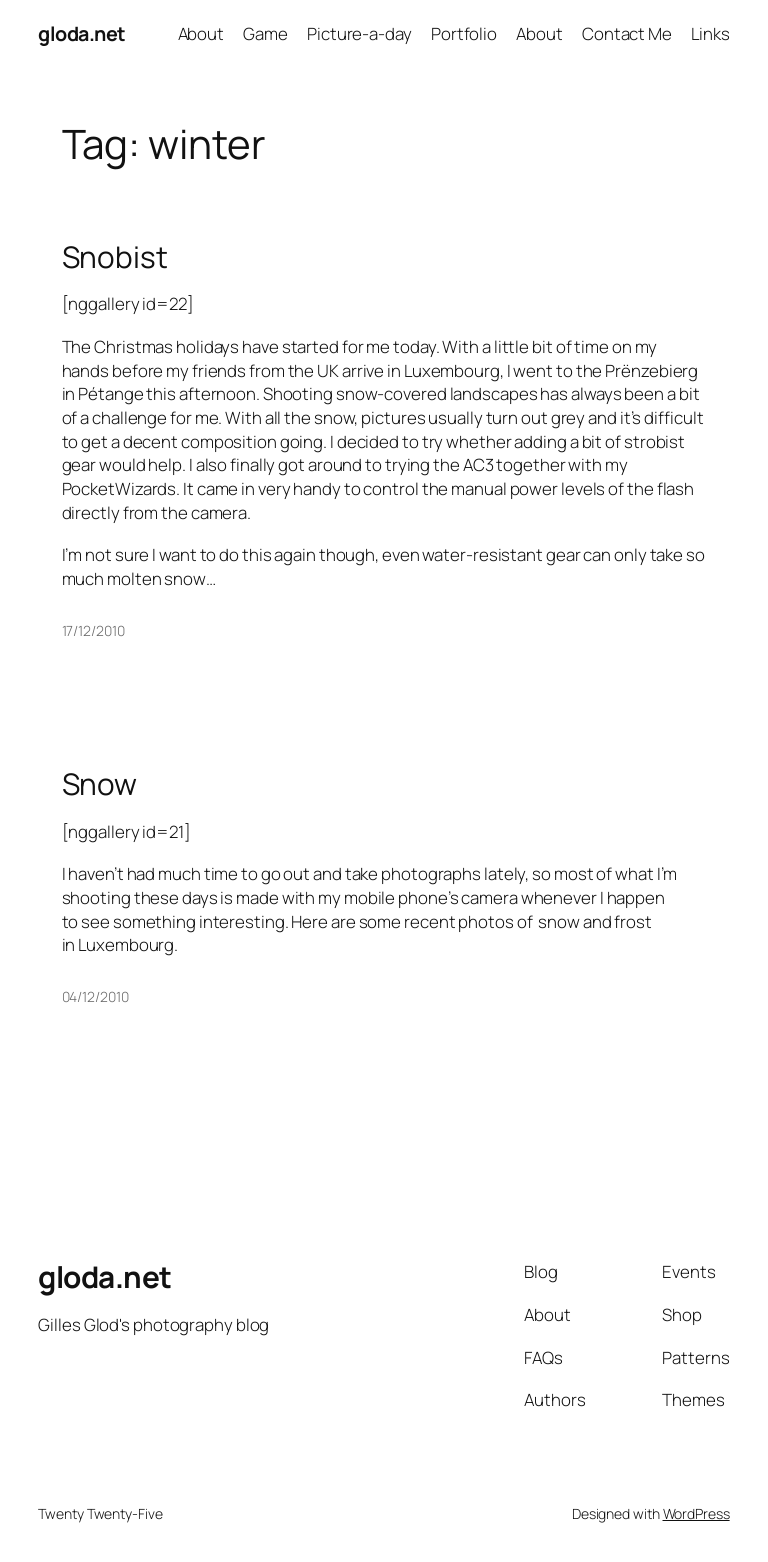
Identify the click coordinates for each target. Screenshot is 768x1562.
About (201, 33)
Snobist (115, 256)
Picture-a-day (359, 33)
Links (710, 33)
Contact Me (627, 33)
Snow (100, 783)
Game (265, 33)
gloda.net (82, 33)
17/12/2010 (93, 630)
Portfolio (464, 33)
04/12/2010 (95, 996)
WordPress (696, 1513)
